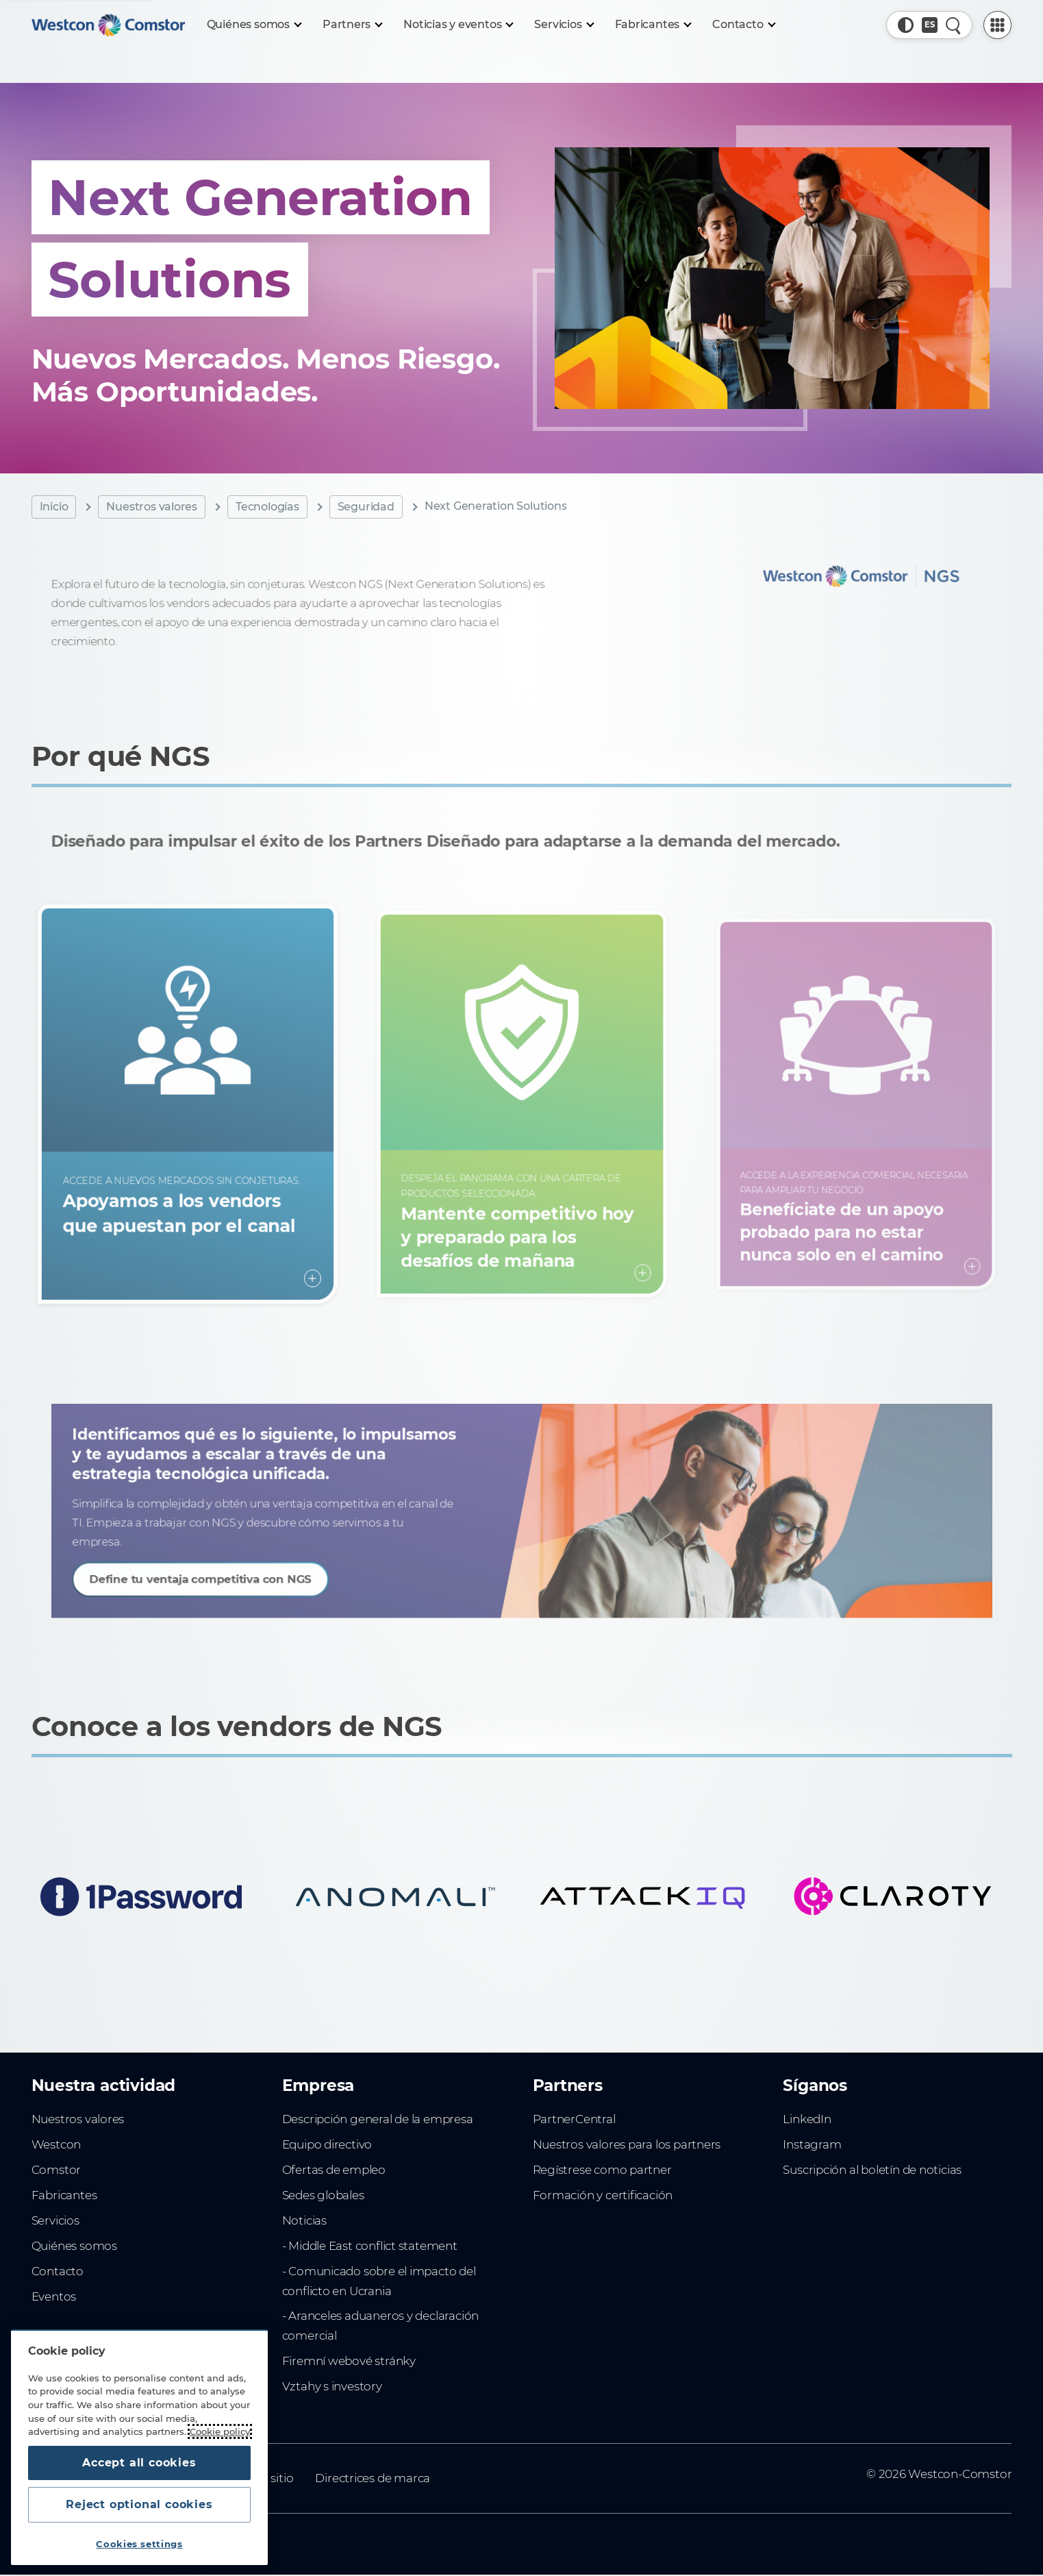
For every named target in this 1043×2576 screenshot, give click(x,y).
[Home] (108, 25)
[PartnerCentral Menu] (997, 25)
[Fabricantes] (653, 24)
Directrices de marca (372, 2478)
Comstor (56, 2170)
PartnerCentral (574, 2119)
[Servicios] (563, 24)
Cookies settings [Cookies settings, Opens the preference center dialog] (139, 2543)
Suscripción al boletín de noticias (872, 2170)
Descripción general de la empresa (377, 2119)
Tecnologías (267, 506)
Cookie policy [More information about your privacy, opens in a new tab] (220, 2431)
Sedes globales (323, 2195)
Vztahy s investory (332, 2386)
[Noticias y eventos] (457, 24)
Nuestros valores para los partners (627, 2144)
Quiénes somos (74, 2246)
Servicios (55, 2220)
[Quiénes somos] (254, 24)
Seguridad (366, 506)
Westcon (56, 2144)
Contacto (58, 2271)
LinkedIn (807, 2119)
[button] (906, 25)
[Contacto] (743, 24)
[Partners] (352, 24)
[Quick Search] (954, 25)
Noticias (304, 2220)
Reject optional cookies (139, 2504)
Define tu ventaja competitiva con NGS (239, 1571)
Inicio (54, 506)
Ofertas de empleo (334, 2170)
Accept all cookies (139, 2462)
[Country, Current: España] (930, 25)
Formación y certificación (603, 2195)
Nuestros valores (151, 506)
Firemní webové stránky (349, 2361)
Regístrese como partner (602, 2170)
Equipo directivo (327, 2144)
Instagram (812, 2144)
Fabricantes (64, 2195)
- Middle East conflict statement (369, 2246)
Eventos (54, 2296)
